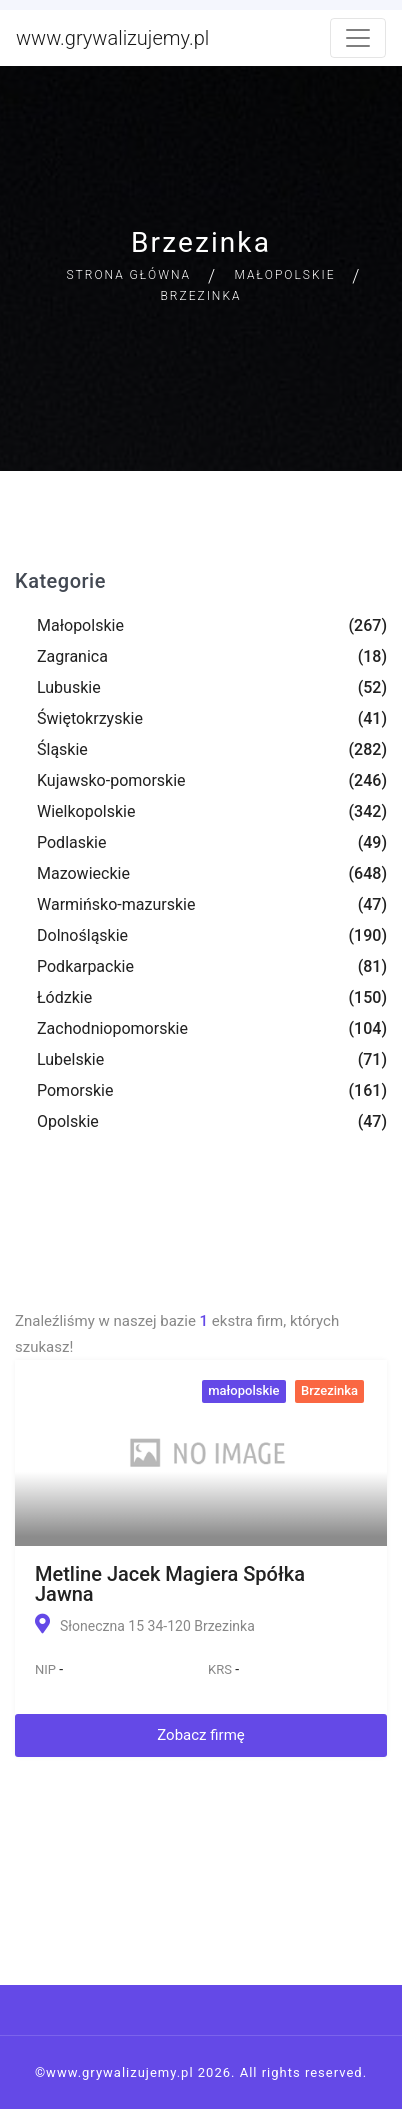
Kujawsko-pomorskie (111, 780)
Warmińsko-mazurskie (116, 904)
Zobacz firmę (201, 1735)
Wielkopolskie (86, 811)
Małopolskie (285, 275)
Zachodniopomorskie (112, 1028)
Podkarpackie (85, 966)
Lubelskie (70, 1059)
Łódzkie (64, 997)
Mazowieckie (83, 873)
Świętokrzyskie (90, 718)
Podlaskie (71, 842)
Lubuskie (69, 687)
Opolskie (68, 1121)
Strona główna (128, 275)
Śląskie (62, 749)
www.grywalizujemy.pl (112, 38)
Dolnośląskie (82, 935)
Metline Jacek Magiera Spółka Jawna (170, 1584)
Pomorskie (75, 1090)
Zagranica (72, 656)
